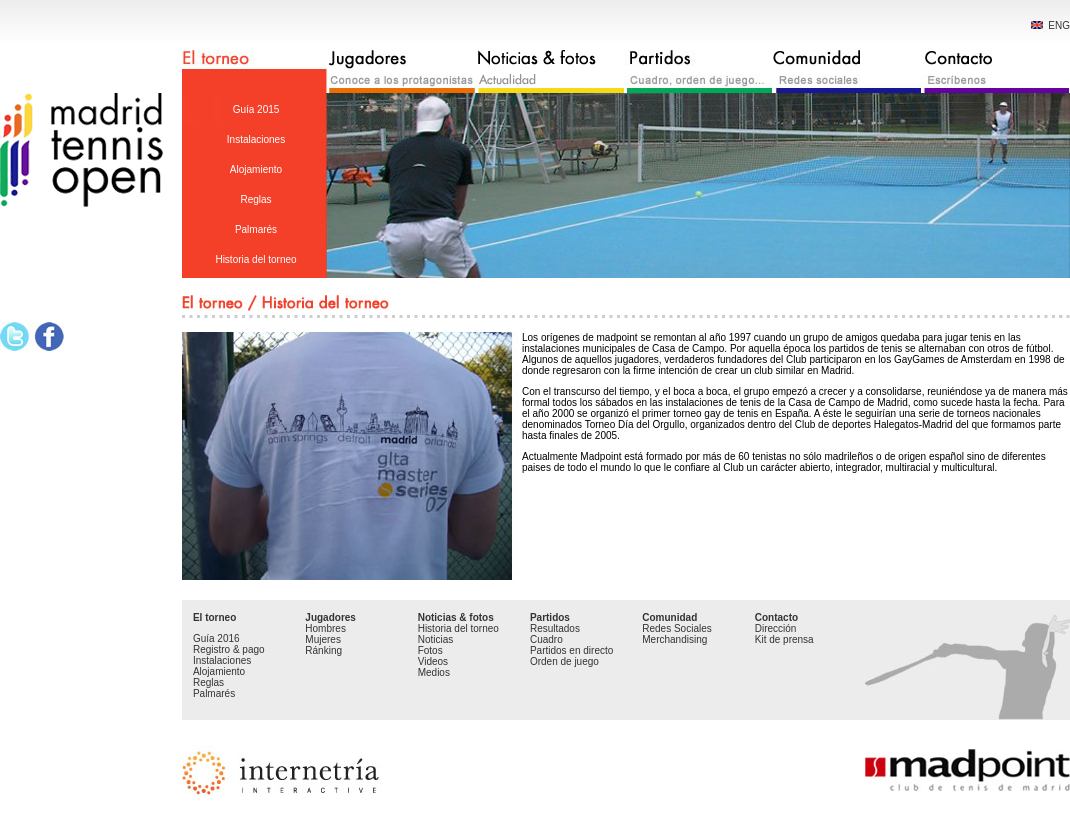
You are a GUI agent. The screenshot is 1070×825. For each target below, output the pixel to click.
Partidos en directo (571, 650)
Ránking (323, 650)
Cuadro (546, 639)
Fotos (430, 650)
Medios (434, 672)
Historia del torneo (255, 259)
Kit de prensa (784, 639)
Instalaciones (256, 139)
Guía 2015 (256, 109)
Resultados (555, 628)
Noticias (436, 639)
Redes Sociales (676, 628)
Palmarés (256, 229)
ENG (1050, 25)
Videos (433, 661)
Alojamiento (256, 169)
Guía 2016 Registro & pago (229, 644)
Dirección (776, 628)
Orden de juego (564, 661)
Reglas (255, 199)
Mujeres (323, 639)
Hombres (325, 628)
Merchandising (674, 639)
